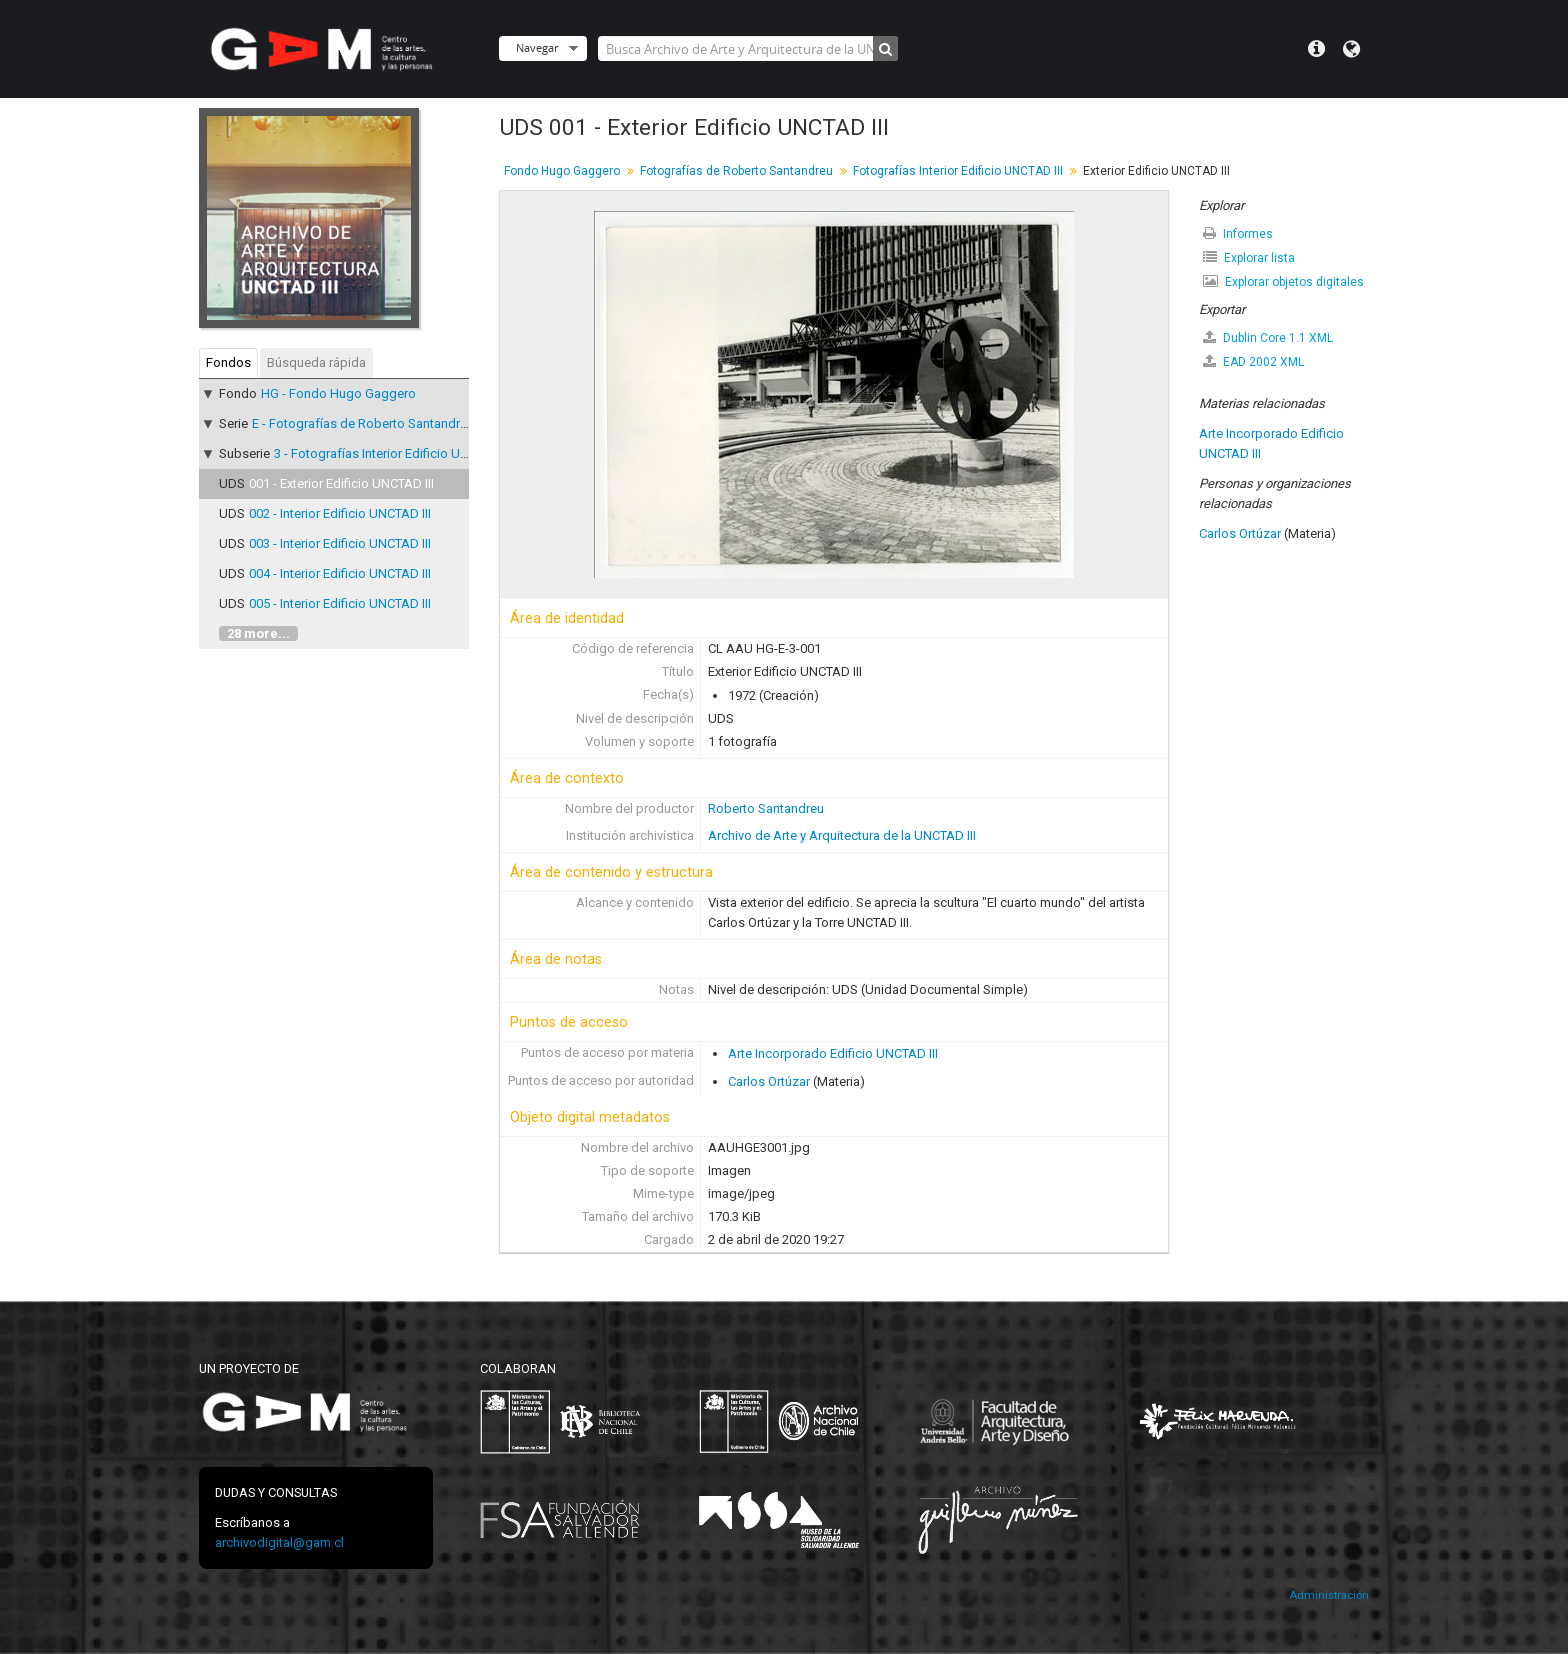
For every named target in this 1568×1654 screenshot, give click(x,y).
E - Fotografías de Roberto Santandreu (363, 423)
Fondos (228, 362)
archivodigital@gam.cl (279, 1542)
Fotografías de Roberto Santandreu (736, 171)
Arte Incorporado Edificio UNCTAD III (833, 1053)
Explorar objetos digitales (1283, 281)
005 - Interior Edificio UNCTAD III (340, 603)
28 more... (258, 633)
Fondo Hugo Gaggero (562, 171)
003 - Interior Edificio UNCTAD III (340, 543)
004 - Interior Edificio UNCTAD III (340, 573)
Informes (1238, 233)
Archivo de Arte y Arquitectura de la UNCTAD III (842, 835)
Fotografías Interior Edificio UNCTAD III (958, 171)
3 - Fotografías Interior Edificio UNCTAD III (393, 453)
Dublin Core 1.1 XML (1268, 337)
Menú (1316, 49)
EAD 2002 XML (1253, 361)
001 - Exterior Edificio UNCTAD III (341, 483)
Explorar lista (1249, 257)
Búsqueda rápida (316, 362)
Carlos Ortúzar (769, 1081)
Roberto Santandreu (766, 808)
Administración (1329, 1595)
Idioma (1351, 49)
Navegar (537, 47)
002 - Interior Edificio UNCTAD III (340, 513)
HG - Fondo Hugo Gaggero (338, 393)
